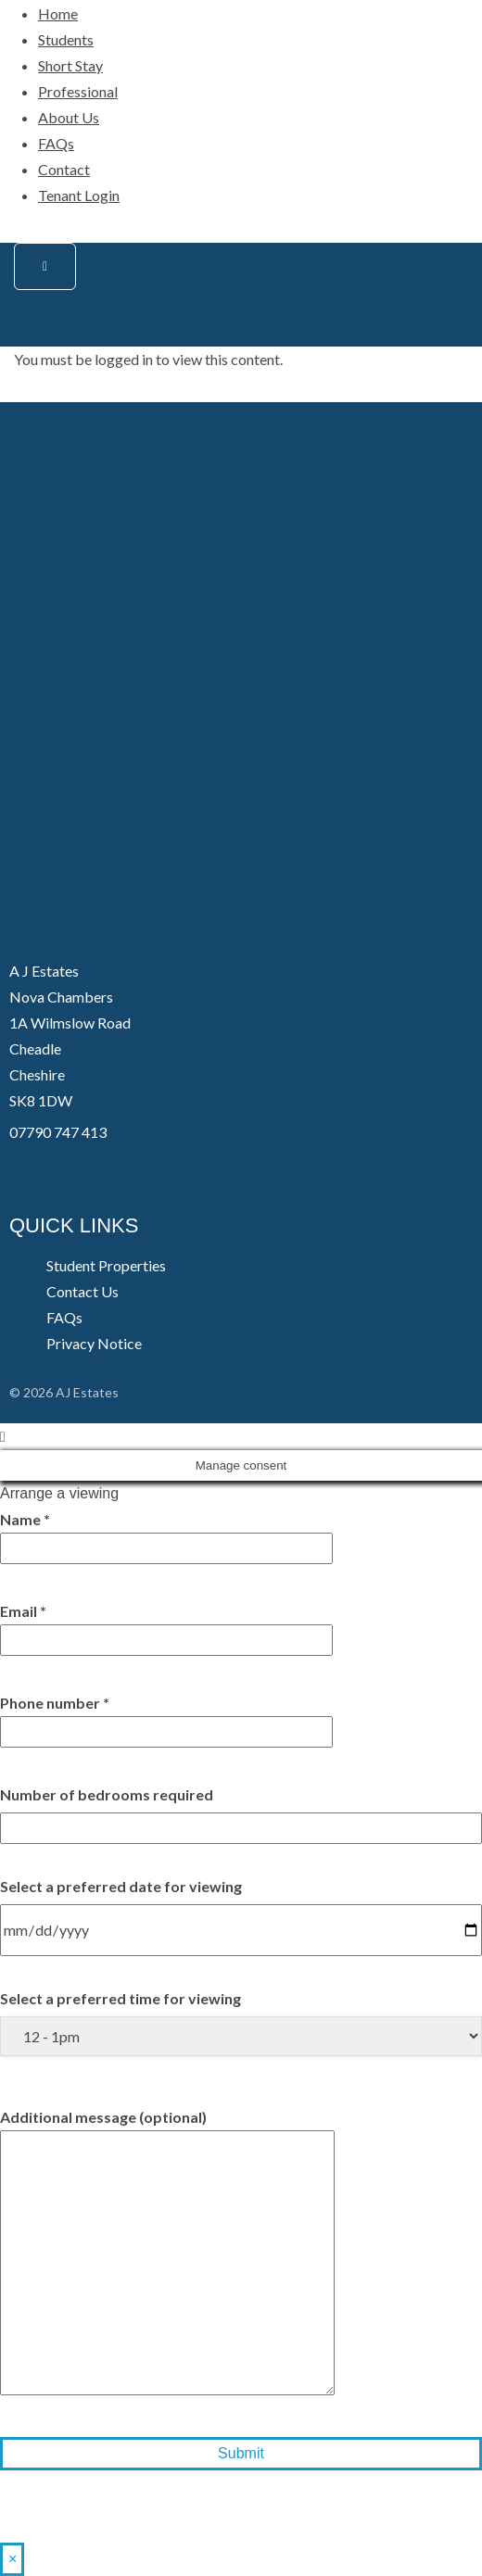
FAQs (56, 143)
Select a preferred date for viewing (121, 1886)
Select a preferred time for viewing (120, 1998)
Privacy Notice (94, 1343)
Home (58, 13)
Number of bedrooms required (106, 1794)
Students (66, 39)
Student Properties (106, 1265)
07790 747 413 (58, 1132)
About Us (68, 117)
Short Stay (70, 65)
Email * (166, 1625)
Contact (64, 169)
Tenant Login (79, 195)
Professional (78, 91)
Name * (166, 1533)
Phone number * (166, 1717)
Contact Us (82, 1291)
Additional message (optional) (167, 2253)
